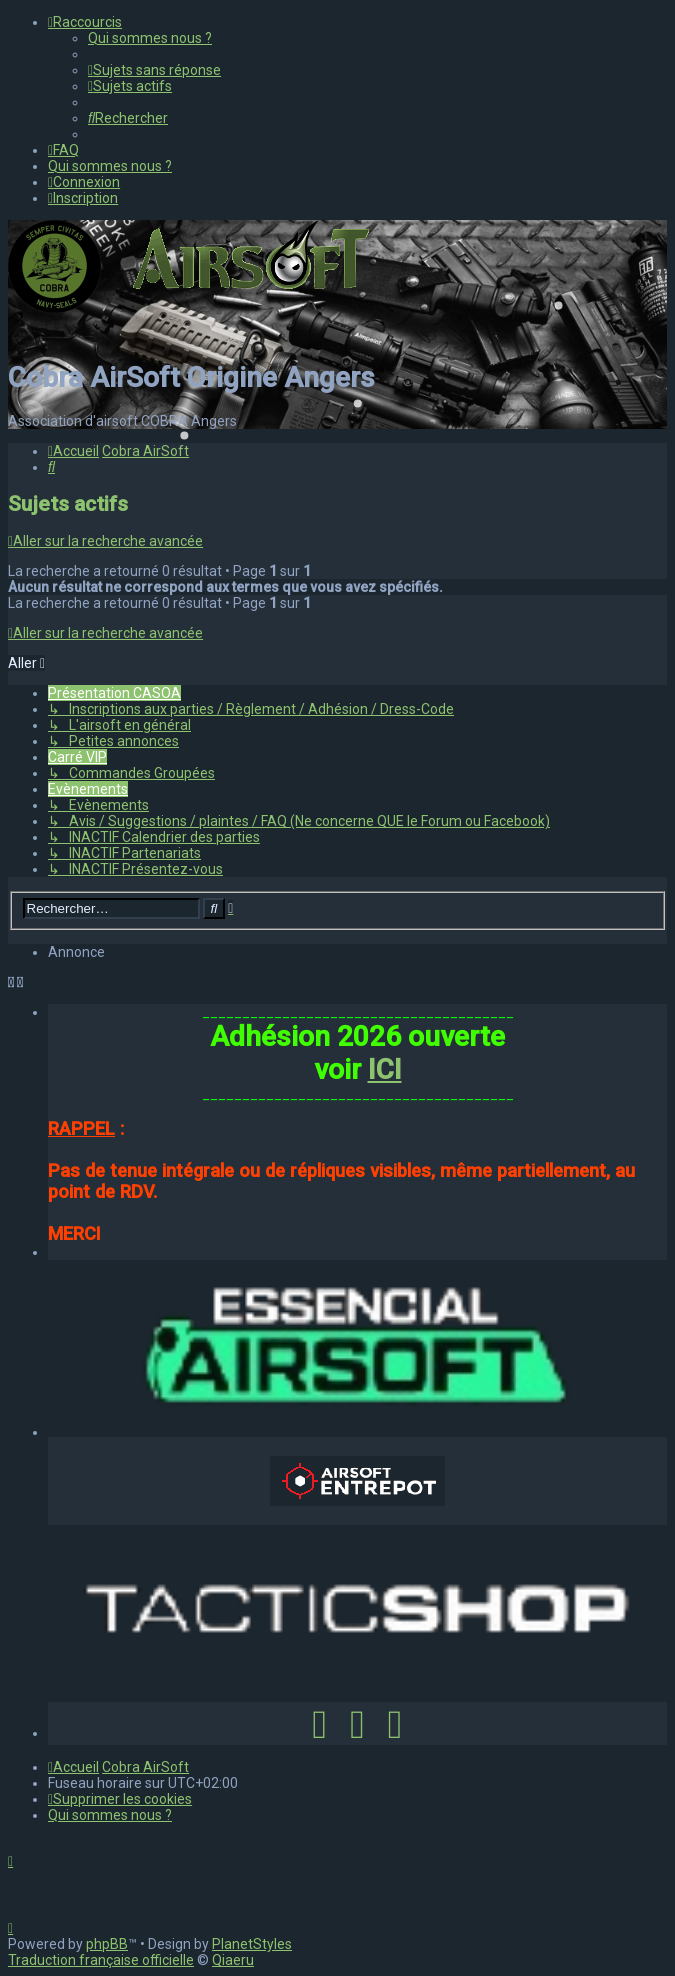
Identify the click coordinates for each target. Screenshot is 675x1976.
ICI (385, 1069)
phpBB (107, 1944)
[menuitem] (150, 38)
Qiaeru (233, 1960)
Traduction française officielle (101, 1960)
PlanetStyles (252, 1944)
